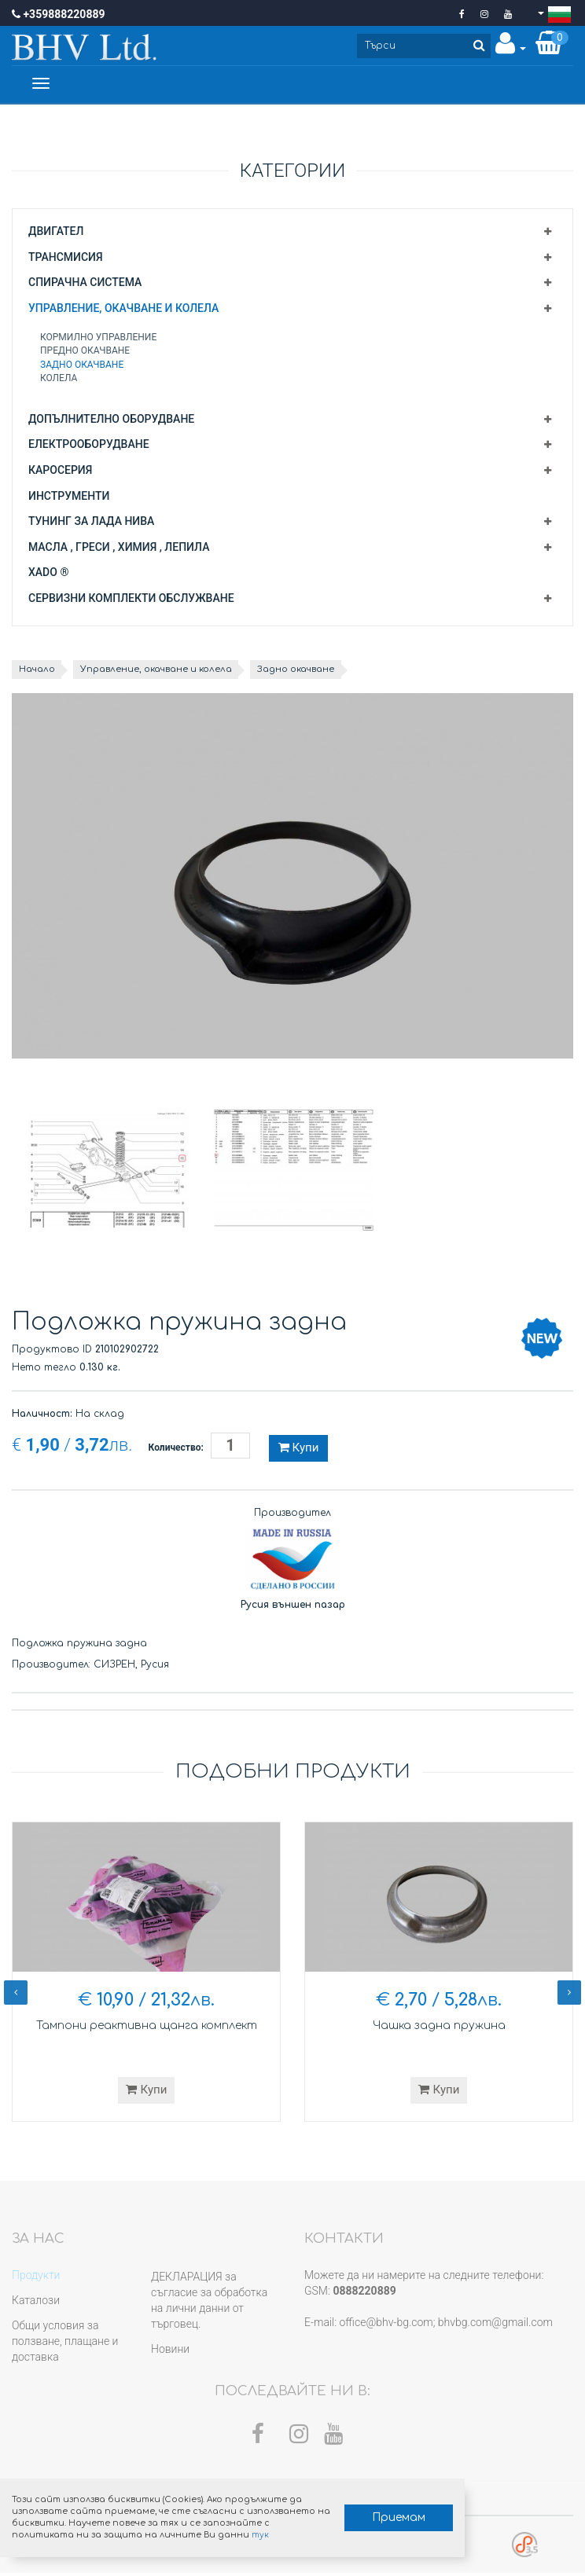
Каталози (36, 2303)
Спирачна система (85, 285)
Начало (39, 671)
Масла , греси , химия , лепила (118, 549)
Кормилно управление (98, 340)
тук (240, 2530)
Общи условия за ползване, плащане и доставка (65, 2344)
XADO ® (48, 575)
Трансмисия (65, 259)
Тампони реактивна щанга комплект (146, 2028)
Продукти (36, 2278)
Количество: (176, 1450)
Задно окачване (81, 366)
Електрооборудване (88, 447)
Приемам (366, 2513)
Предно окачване (85, 353)
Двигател (55, 233)
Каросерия (60, 473)
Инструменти (68, 498)
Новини (170, 2352)
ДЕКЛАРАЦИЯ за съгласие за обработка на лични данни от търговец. (209, 2303)
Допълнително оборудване (111, 421)
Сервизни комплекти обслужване (131, 600)
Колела (58, 380)
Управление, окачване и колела (123, 310)
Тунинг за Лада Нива (91, 524)
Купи (298, 1451)
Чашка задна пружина (439, 2028)
